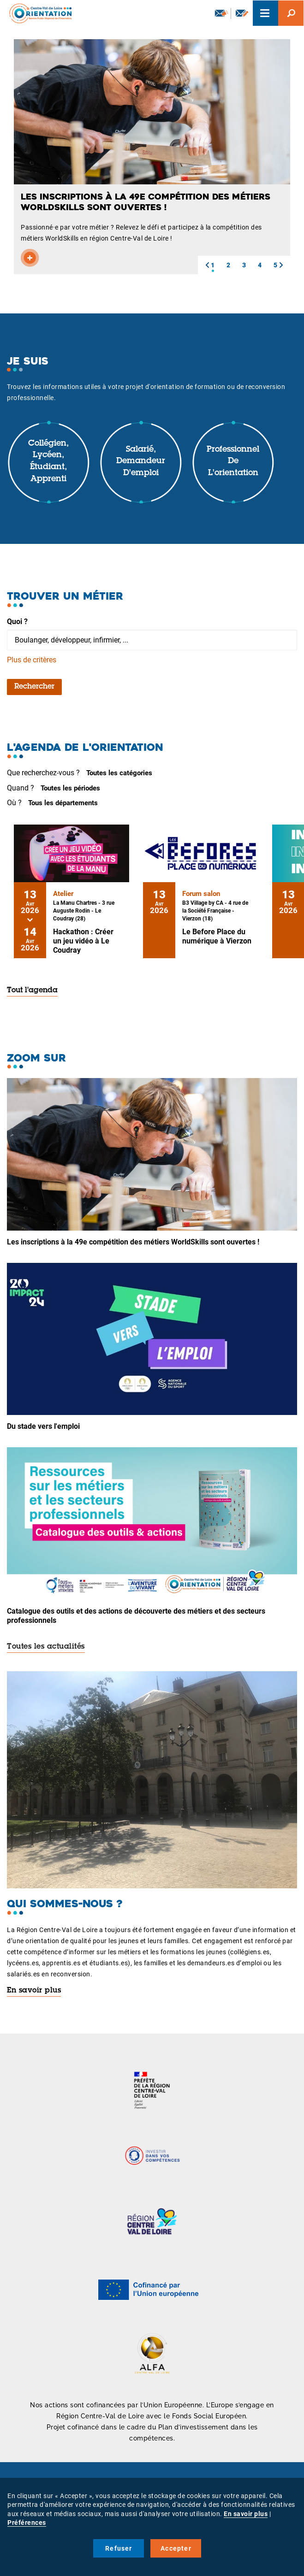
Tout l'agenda (32, 990)
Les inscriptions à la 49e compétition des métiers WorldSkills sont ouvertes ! (133, 1242)
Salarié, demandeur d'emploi (140, 461)
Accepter (176, 2548)
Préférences (26, 2522)
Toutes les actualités (46, 1647)
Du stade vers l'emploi (43, 1426)
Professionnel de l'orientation (233, 461)
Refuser (118, 2548)
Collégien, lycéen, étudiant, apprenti (48, 461)
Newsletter (221, 13)
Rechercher (34, 686)
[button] (207, 265)
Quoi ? (17, 621)
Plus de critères (31, 659)
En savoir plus (34, 1990)
